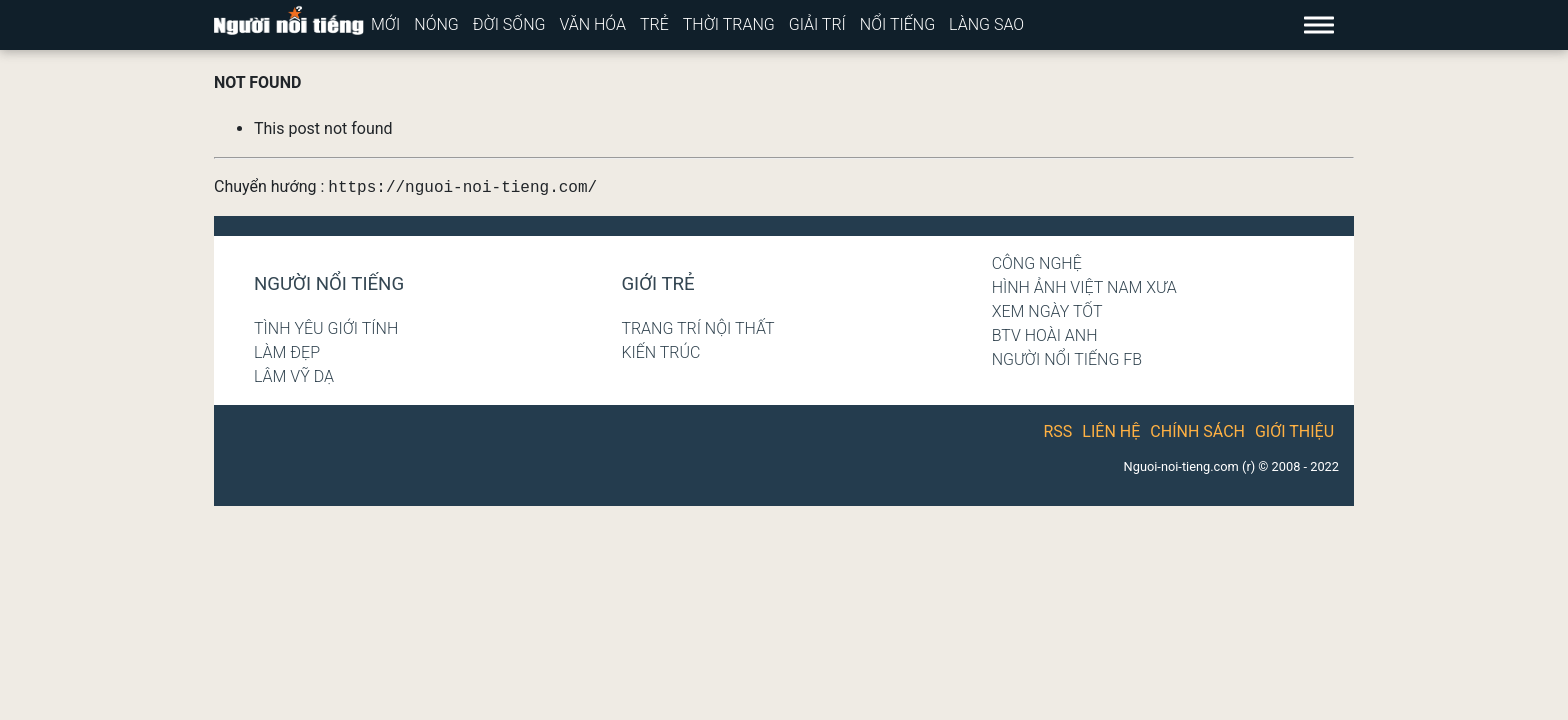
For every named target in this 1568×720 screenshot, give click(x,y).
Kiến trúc (660, 352)
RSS (1058, 431)
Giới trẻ (657, 284)
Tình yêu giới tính (326, 328)
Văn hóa (592, 24)
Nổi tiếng (897, 24)
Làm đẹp (287, 352)
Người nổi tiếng (329, 284)
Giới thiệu (1294, 431)
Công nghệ (1037, 263)
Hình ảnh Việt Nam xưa (1084, 287)
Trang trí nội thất (697, 328)
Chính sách (1197, 431)
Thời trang (729, 24)
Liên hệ (1111, 431)
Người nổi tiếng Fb (1067, 359)
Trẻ (654, 24)
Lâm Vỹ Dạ (294, 376)
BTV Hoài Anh (1045, 335)
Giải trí (817, 24)
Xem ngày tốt (1047, 311)
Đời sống (509, 24)
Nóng (436, 24)
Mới (385, 24)
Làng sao (986, 24)
